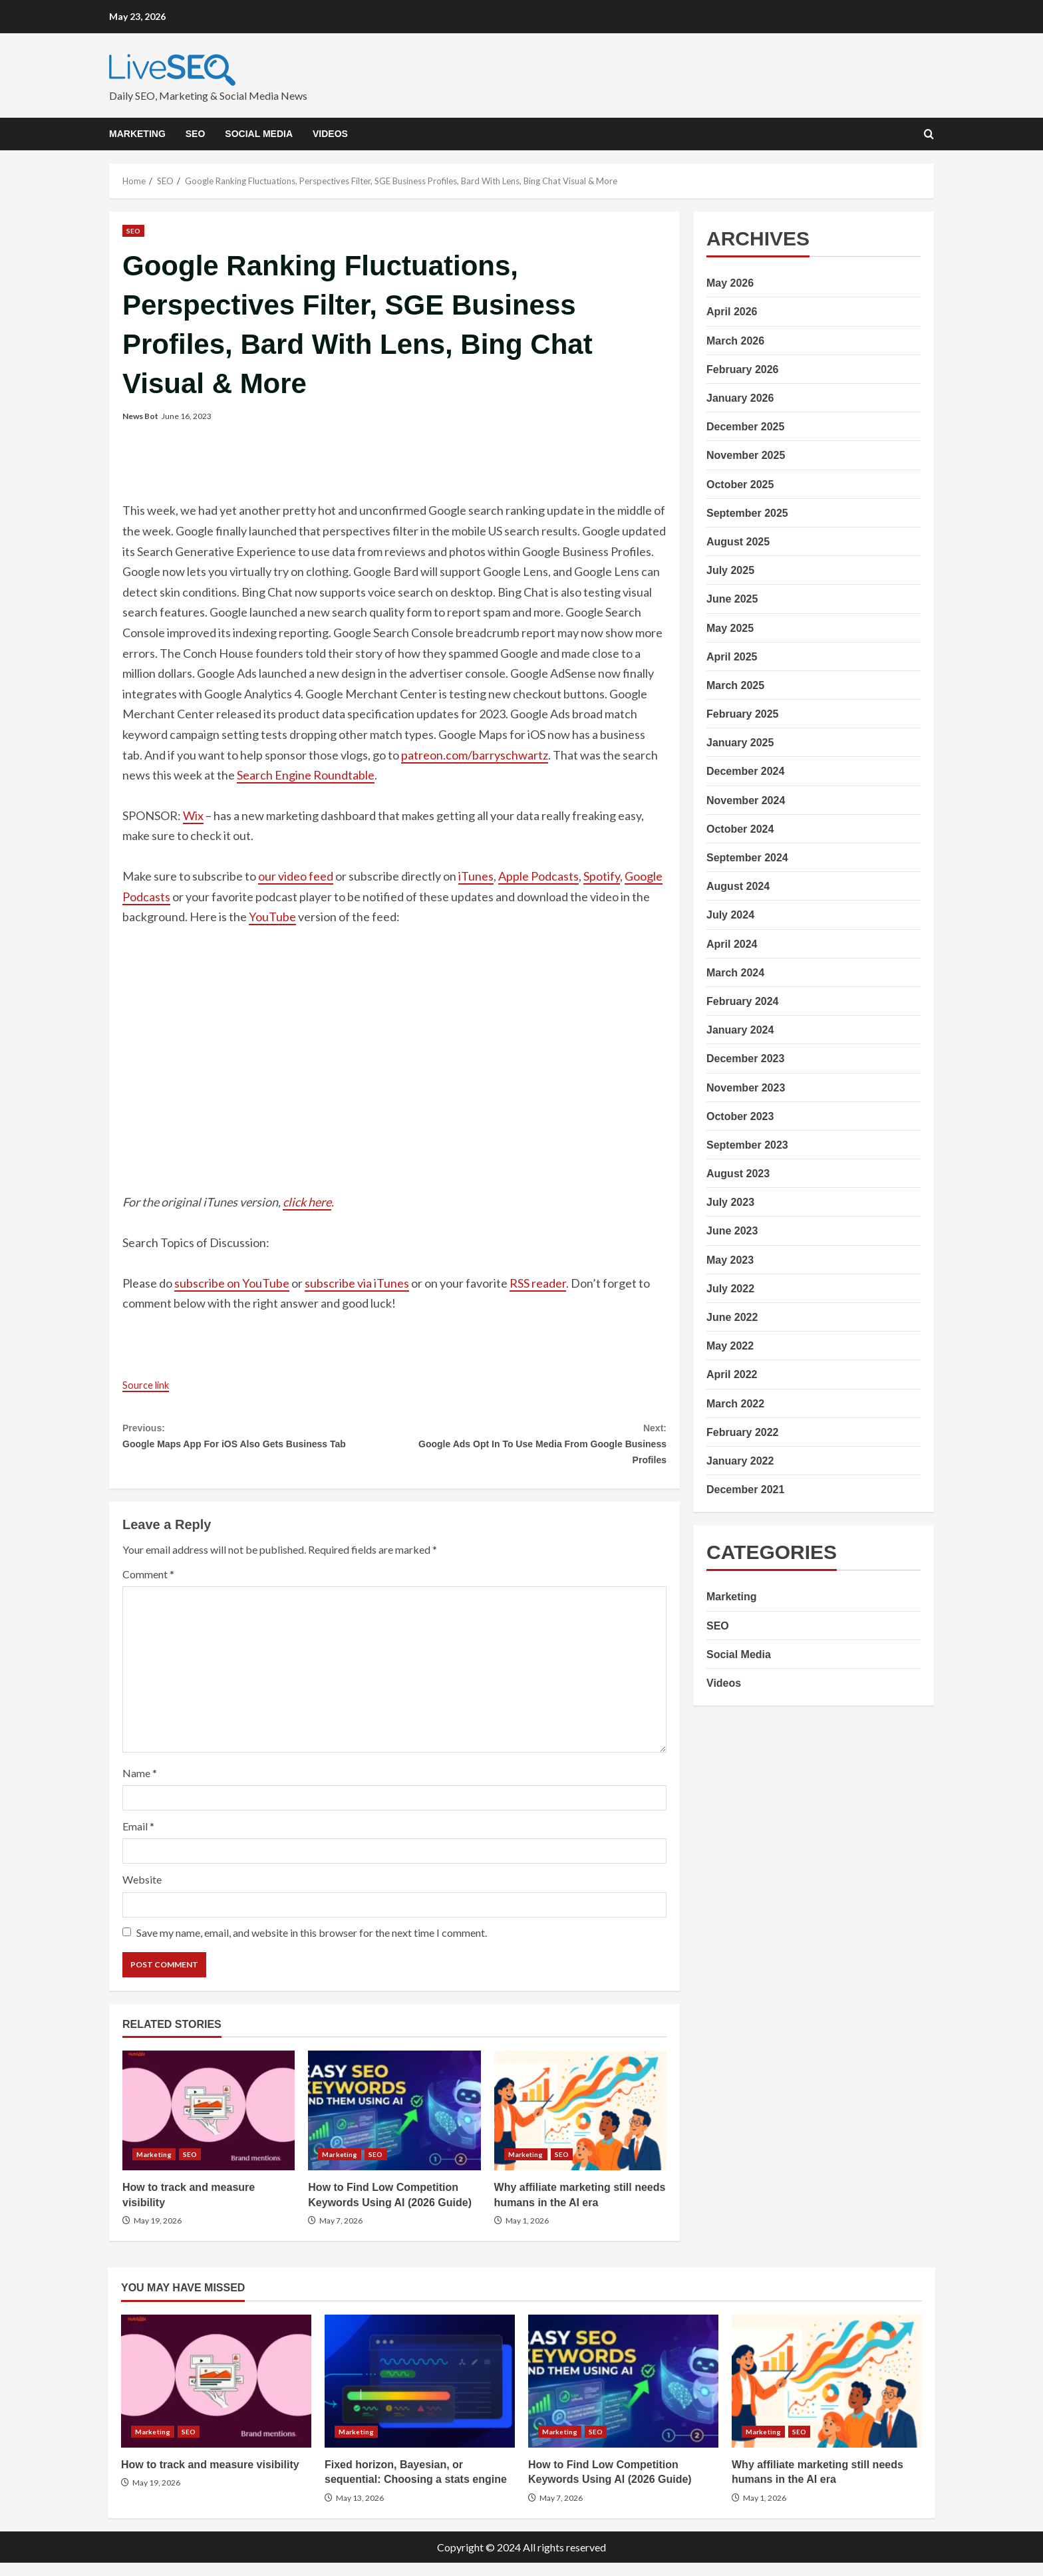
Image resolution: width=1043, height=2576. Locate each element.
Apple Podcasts (538, 876)
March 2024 (735, 972)
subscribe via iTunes (357, 1283)
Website (142, 1893)
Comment (148, 1587)
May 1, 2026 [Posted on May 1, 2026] (527, 2234)
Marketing (137, 133)
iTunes (476, 876)
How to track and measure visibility (208, 2124)
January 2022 (740, 1461)
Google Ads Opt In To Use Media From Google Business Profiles (530, 1449)
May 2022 (730, 1346)
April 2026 (731, 311)
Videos (330, 133)
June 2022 (732, 1317)
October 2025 (740, 484)
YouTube (272, 916)
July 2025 (730, 570)
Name (139, 1786)
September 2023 (747, 1145)
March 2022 (735, 1403)
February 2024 (742, 1001)
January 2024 (740, 1030)
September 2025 (747, 513)
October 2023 (740, 1116)
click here (307, 1202)
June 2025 (732, 599)
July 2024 (730, 915)
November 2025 (745, 455)
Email (138, 1840)
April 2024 (731, 944)
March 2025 (735, 685)
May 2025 (730, 628)
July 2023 (730, 1202)
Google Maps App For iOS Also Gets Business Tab (258, 1449)
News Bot (140, 416)
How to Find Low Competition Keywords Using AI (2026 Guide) (394, 2124)
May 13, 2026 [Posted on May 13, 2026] (360, 2511)
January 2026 (740, 398)
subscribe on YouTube (231, 1283)
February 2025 (742, 714)
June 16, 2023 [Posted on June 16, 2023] (187, 416)
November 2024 (745, 800)
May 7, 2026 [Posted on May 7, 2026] (341, 2234)
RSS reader (538, 1283)
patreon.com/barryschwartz (474, 755)
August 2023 (738, 1173)
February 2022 (742, 1432)
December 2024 (745, 771)
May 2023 (730, 1260)
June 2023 (732, 1230)
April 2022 (731, 1374)
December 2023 (745, 1058)
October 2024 (740, 829)
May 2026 (730, 283)
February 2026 (742, 369)
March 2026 (735, 341)
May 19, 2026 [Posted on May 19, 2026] (158, 2234)
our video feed (295, 876)
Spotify (601, 876)
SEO (196, 133)
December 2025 (745, 426)
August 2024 (738, 886)
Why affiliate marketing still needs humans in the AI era (580, 2124)
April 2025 (731, 656)
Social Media (259, 133)
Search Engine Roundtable (305, 775)
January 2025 (740, 742)
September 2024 (747, 857)
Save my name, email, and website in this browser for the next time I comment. (311, 1945)
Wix (193, 815)
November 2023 (745, 1087)
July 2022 (730, 1288)
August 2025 (738, 541)
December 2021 (745, 1489)
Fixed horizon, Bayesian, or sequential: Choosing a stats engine (420, 2394)
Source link (150, 1384)
